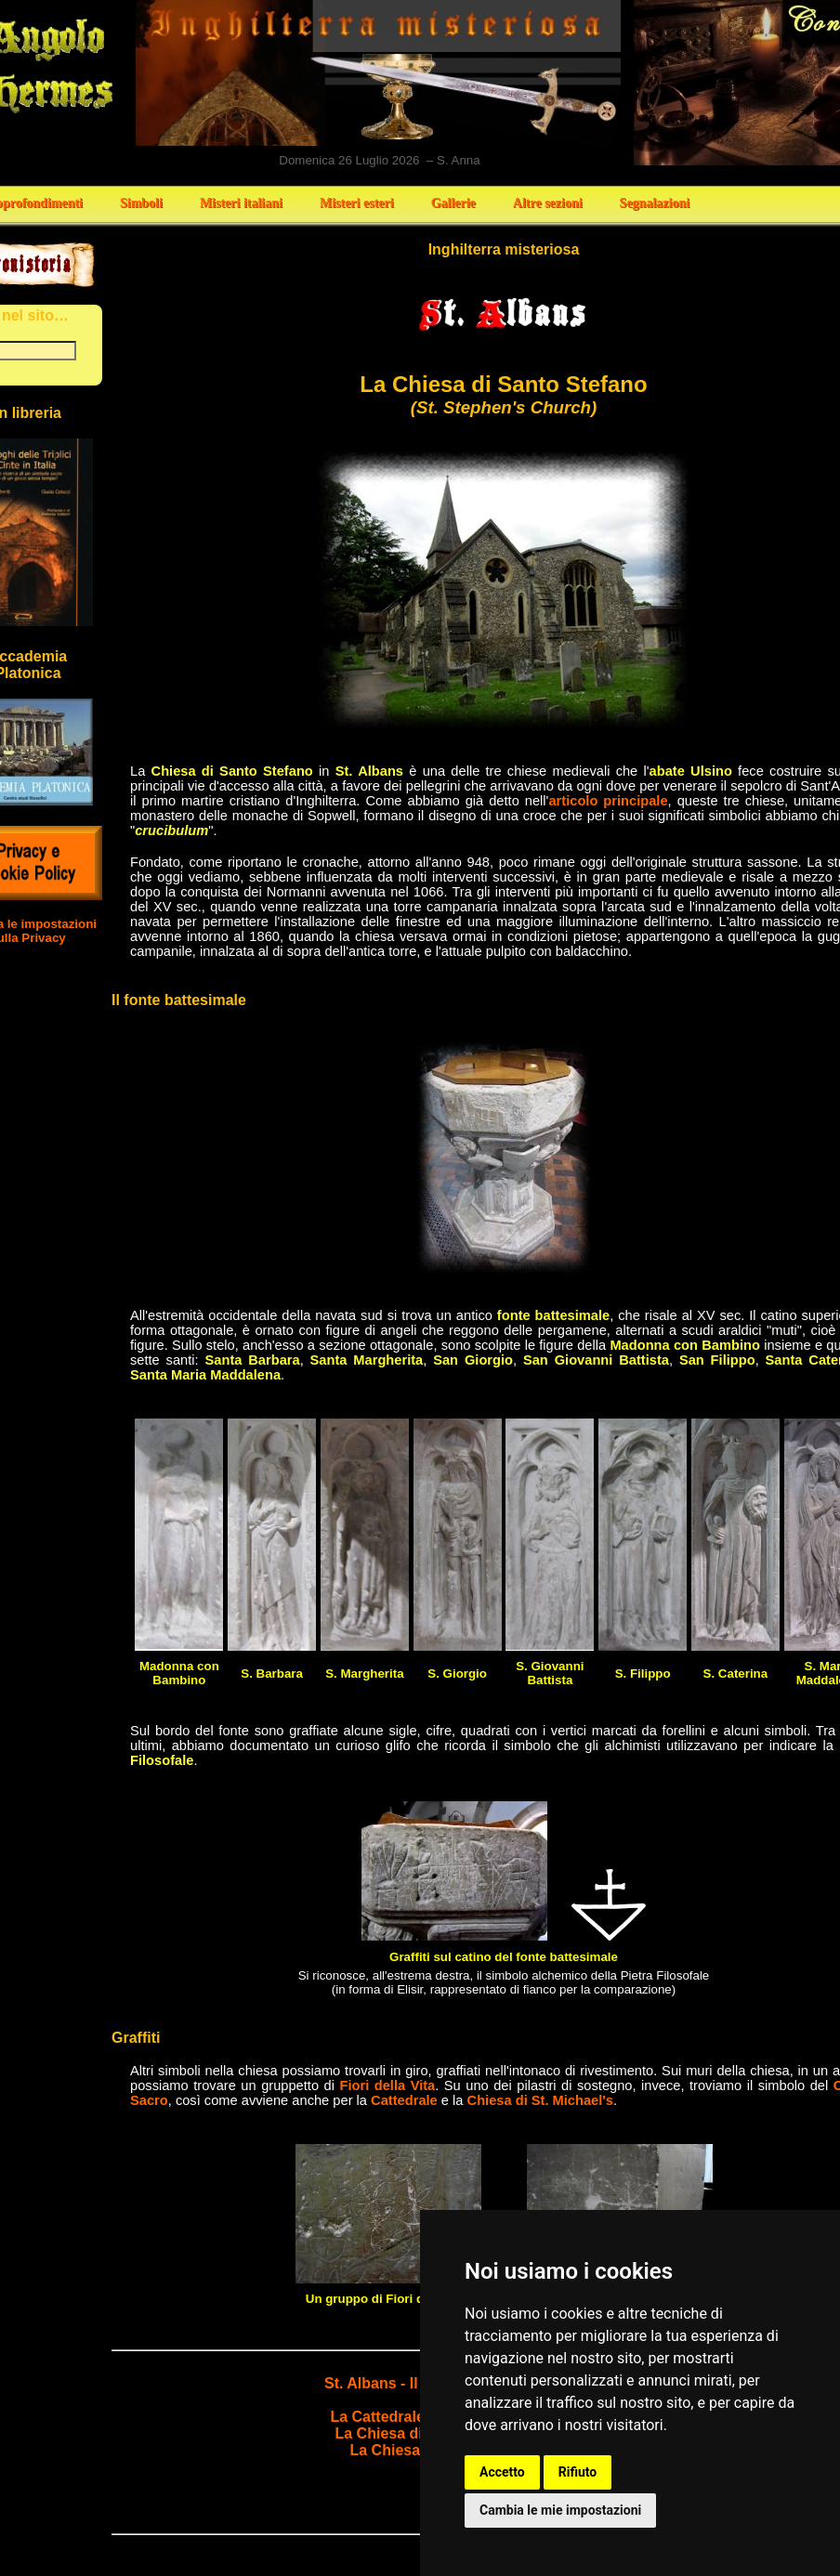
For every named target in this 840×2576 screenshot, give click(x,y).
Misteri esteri (357, 203)
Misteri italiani (241, 203)
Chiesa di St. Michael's (540, 2100)
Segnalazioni (654, 203)
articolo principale (607, 800)
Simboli (141, 203)
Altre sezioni (548, 203)
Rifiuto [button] (577, 2472)
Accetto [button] (502, 2472)
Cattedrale (404, 2100)
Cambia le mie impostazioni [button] (560, 2510)
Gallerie (453, 203)
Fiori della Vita (387, 2085)
